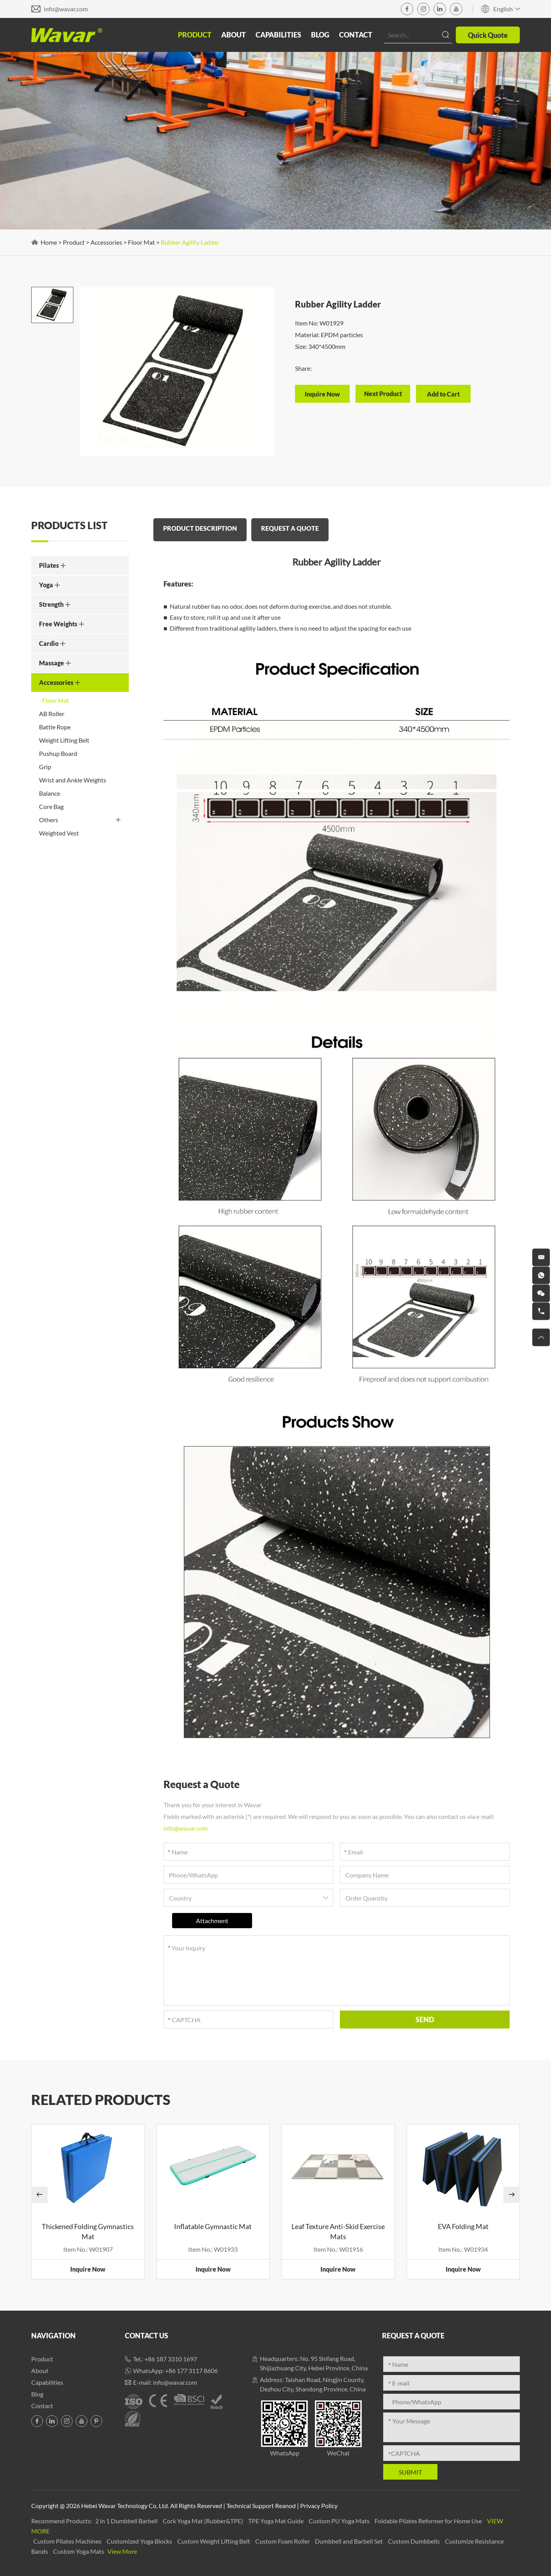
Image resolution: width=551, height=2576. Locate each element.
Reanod (285, 2505)
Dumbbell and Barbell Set (349, 2541)
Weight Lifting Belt (64, 740)
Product (195, 34)
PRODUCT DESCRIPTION (200, 528)
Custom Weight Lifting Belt (214, 2541)
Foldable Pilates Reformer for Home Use (429, 2520)
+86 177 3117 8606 (191, 2370)
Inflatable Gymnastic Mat (213, 2226)
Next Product (383, 393)
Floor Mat (141, 242)
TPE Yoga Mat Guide (276, 2520)
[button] (39, 2195)
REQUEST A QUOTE (290, 528)
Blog (320, 34)
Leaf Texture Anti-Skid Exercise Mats (338, 2231)
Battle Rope (55, 727)
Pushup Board (58, 753)
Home (49, 242)
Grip (45, 766)
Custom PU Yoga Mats (340, 2520)
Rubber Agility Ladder (190, 242)
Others (80, 820)
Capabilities (278, 34)
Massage (55, 663)
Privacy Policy (319, 2505)
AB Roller (51, 713)
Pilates (52, 565)
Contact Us (146, 2335)
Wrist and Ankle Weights (72, 780)
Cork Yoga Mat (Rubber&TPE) (203, 2520)
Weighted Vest (59, 833)
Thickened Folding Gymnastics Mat (88, 2231)
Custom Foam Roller (283, 2541)
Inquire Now (87, 2269)
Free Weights (62, 624)
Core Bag (51, 806)
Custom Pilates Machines (68, 2541)
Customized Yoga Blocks (140, 2541)
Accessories (106, 242)
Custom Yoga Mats (79, 2551)
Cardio (52, 643)
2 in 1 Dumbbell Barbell (127, 2520)
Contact (355, 34)
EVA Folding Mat (463, 2226)
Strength (55, 604)
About (233, 34)
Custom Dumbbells (414, 2541)
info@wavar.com (66, 8)
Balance (49, 793)
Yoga (49, 584)
